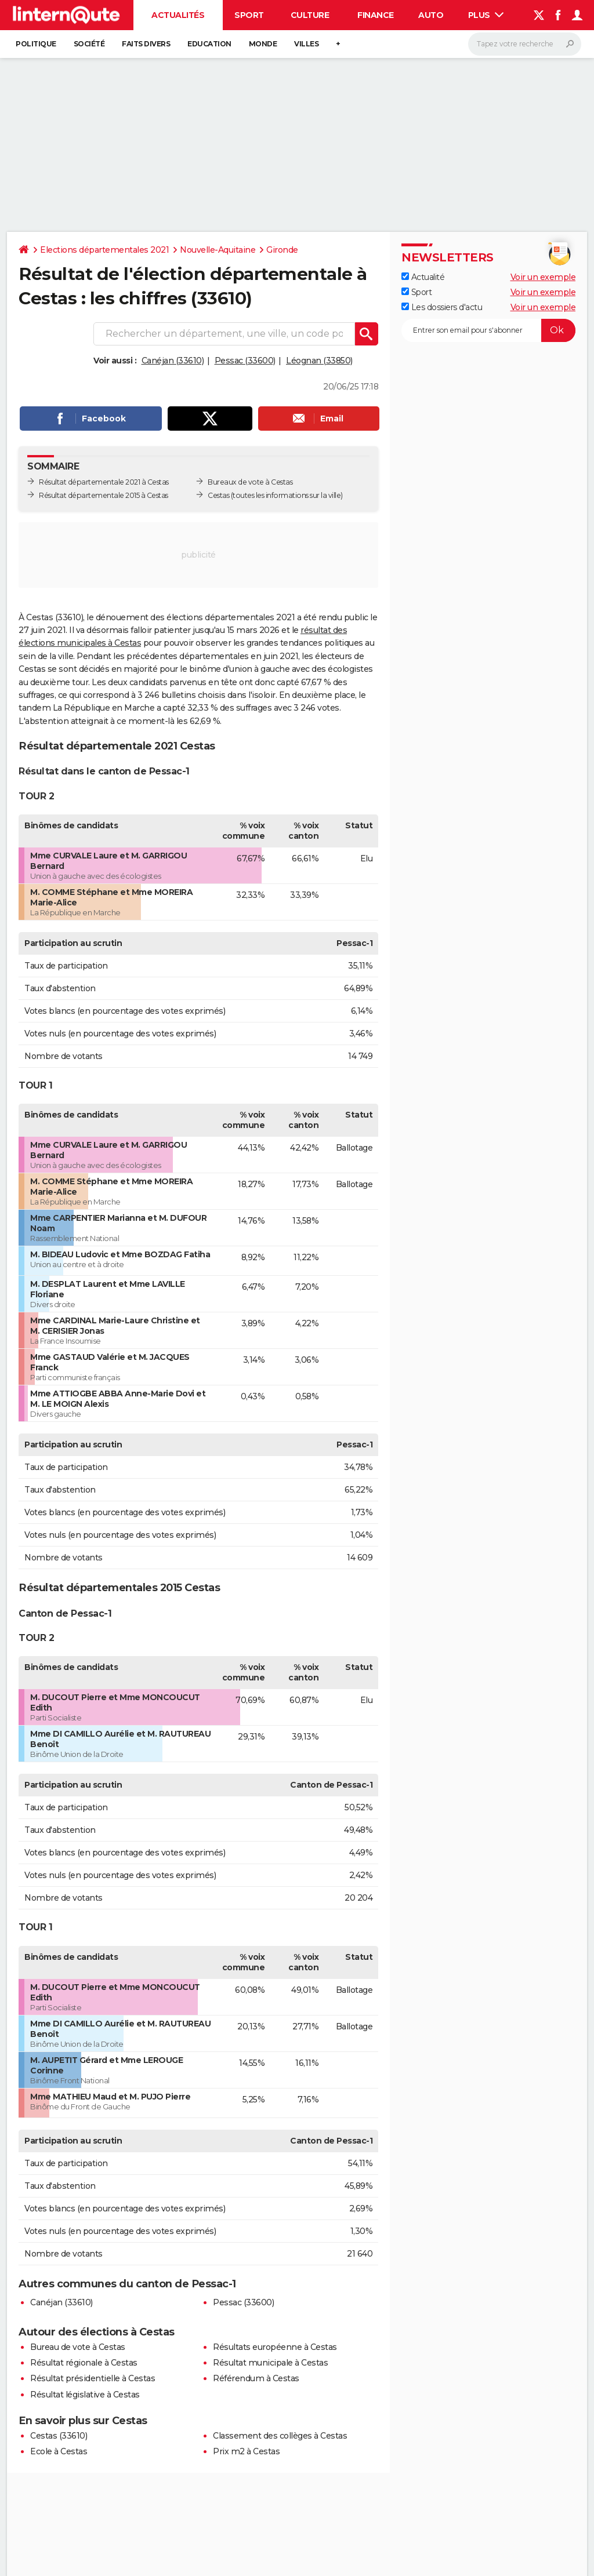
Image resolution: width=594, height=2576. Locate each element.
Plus (486, 15)
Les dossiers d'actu (441, 307)
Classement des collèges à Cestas (280, 2436)
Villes (306, 43)
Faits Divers (146, 43)
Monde (263, 43)
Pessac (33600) (245, 360)
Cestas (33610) (58, 2436)
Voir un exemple (543, 277)
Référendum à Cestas (256, 2378)
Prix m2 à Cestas (246, 2451)
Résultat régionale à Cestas (83, 2362)
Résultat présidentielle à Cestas (92, 2378)
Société (89, 43)
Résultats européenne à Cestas (275, 2347)
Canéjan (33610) (173, 360)
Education (209, 43)
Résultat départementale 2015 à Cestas (103, 495)
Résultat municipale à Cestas (270, 2362)
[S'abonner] (488, 330)
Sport (249, 15)
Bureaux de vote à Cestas (250, 482)
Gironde (282, 250)
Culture (310, 15)
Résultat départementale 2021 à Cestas (104, 482)
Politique (36, 43)
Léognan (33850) (319, 360)
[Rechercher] (524, 44)
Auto (430, 15)
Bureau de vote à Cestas (77, 2347)
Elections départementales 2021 (104, 250)
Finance (375, 15)
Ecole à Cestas (58, 2451)
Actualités (177, 15)
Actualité (422, 277)
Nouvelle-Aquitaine (217, 250)
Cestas (218, 495)
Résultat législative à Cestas (85, 2394)
